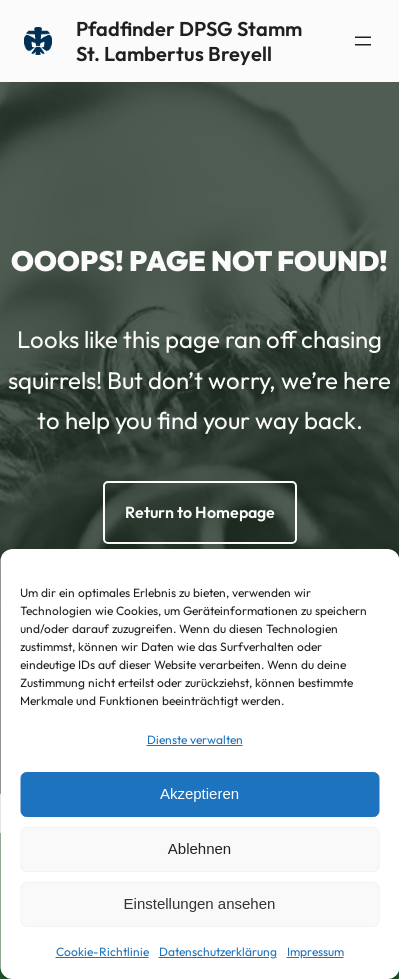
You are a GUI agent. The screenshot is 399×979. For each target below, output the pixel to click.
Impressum (315, 951)
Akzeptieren (199, 793)
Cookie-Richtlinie (102, 951)
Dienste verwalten (195, 739)
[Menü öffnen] (363, 41)
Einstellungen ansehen (200, 903)
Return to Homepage (200, 512)
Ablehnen (199, 848)
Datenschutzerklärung (218, 951)
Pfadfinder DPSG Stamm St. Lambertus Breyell (189, 41)
